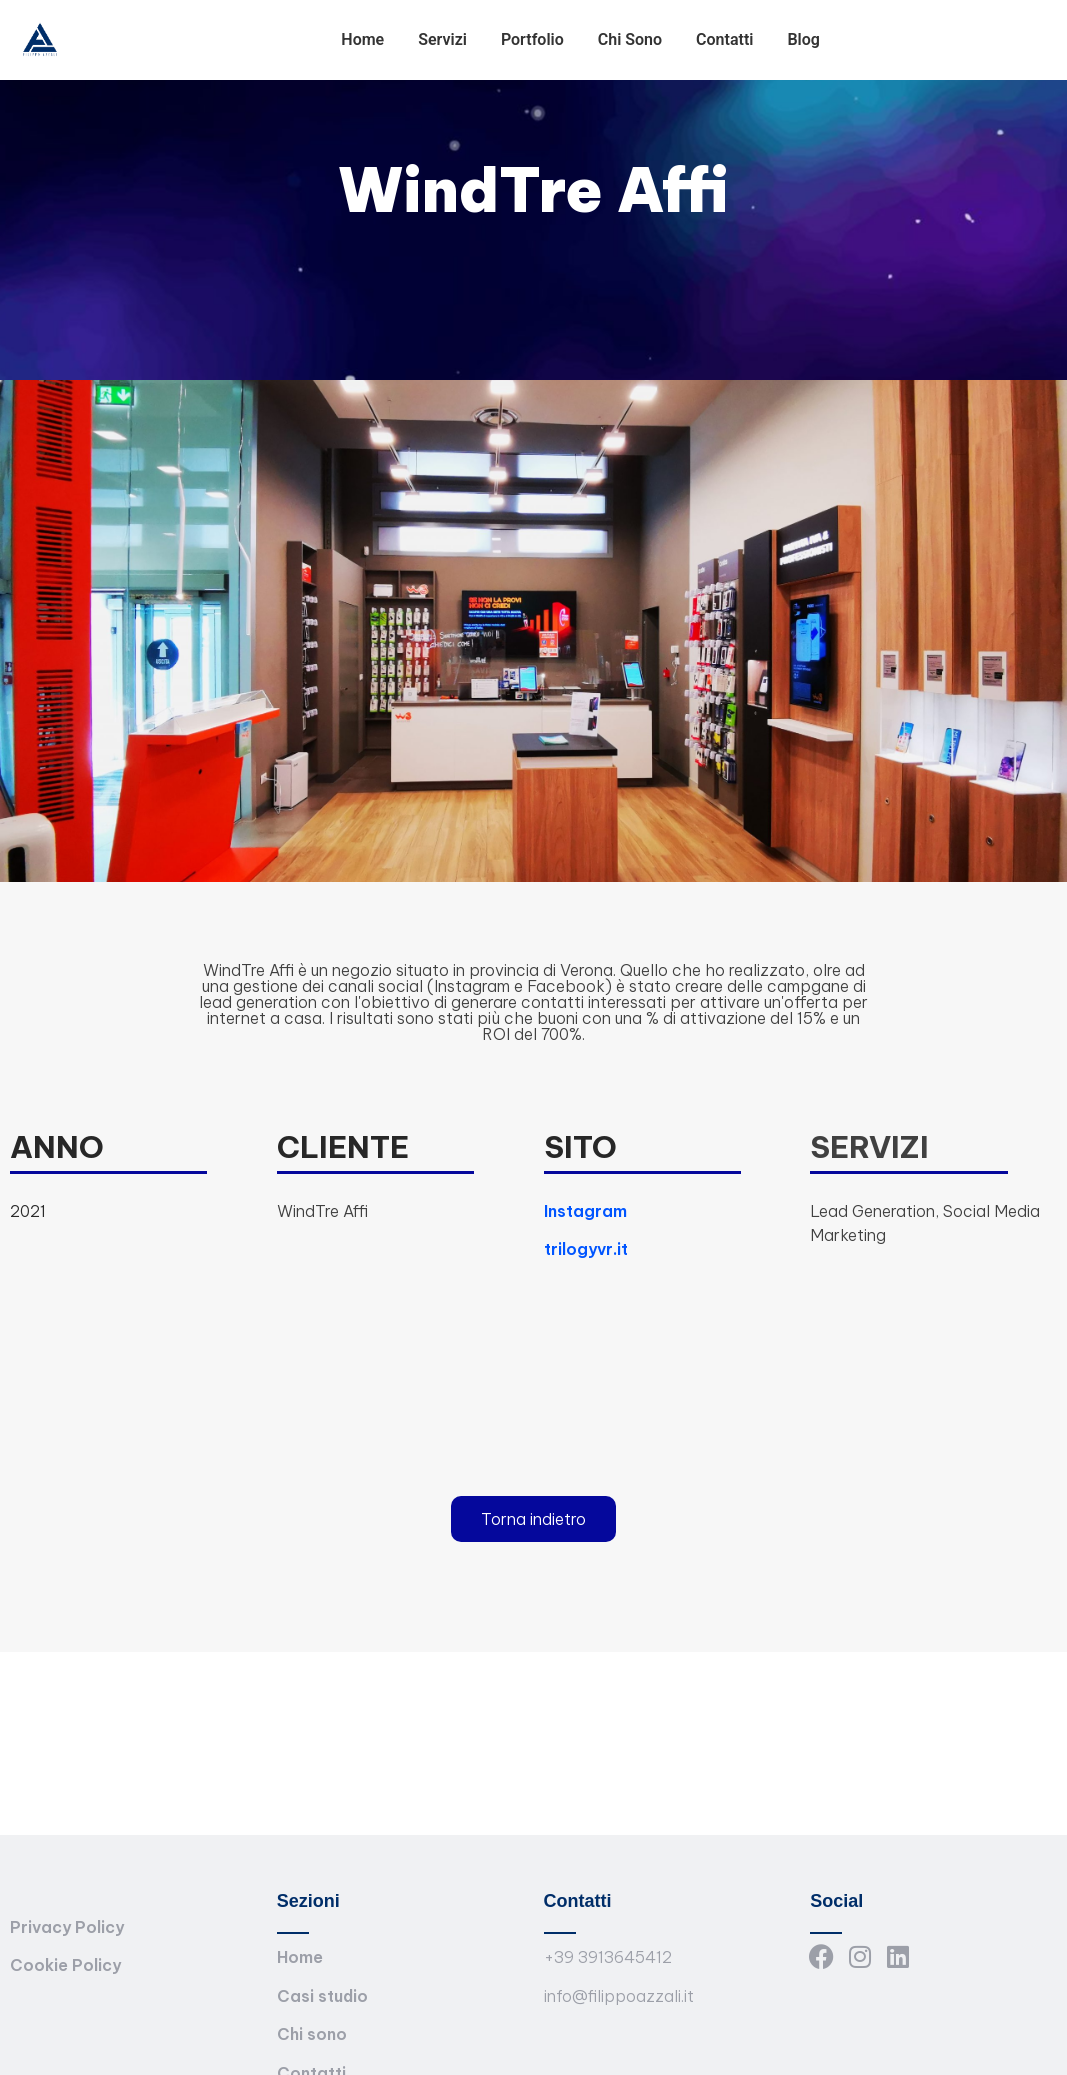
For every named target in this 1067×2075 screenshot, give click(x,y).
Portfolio (532, 39)
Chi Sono (630, 39)
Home (362, 39)
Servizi (442, 39)
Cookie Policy (65, 1965)
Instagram (585, 1211)
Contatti (724, 39)
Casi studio (322, 1996)
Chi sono (312, 2034)
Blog (803, 39)
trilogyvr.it (586, 1249)
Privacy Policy (67, 1927)
